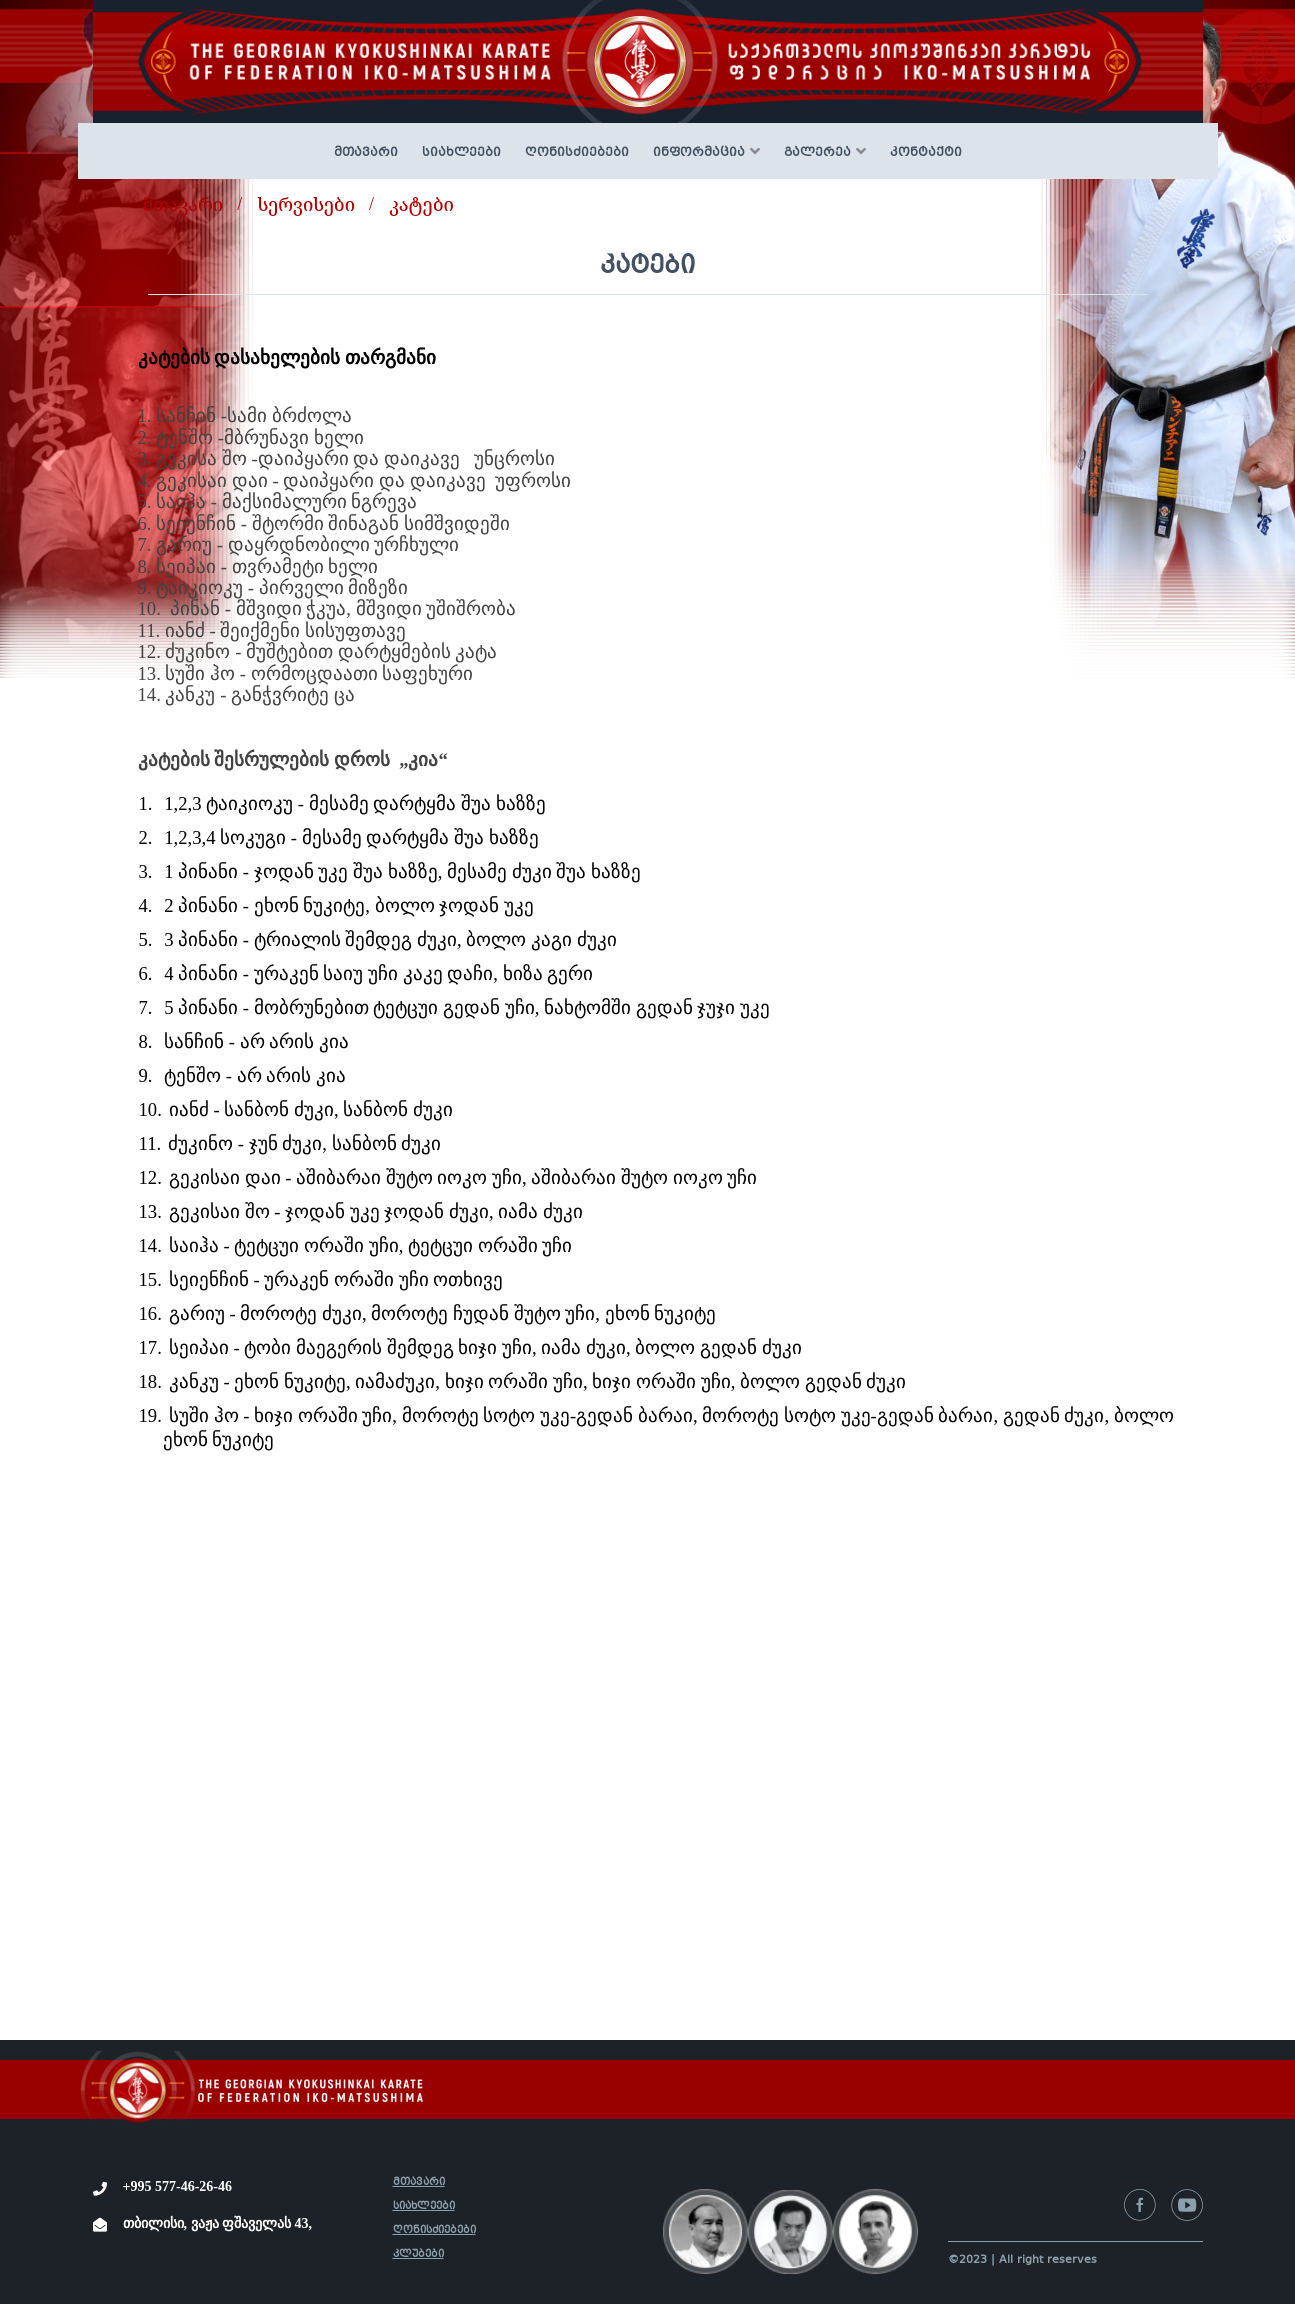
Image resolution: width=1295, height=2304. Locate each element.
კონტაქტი (926, 153)
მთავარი (366, 153)
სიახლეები (461, 153)
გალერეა (817, 153)
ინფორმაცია (699, 153)
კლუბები (418, 2254)
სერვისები (306, 204)
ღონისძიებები (577, 153)
